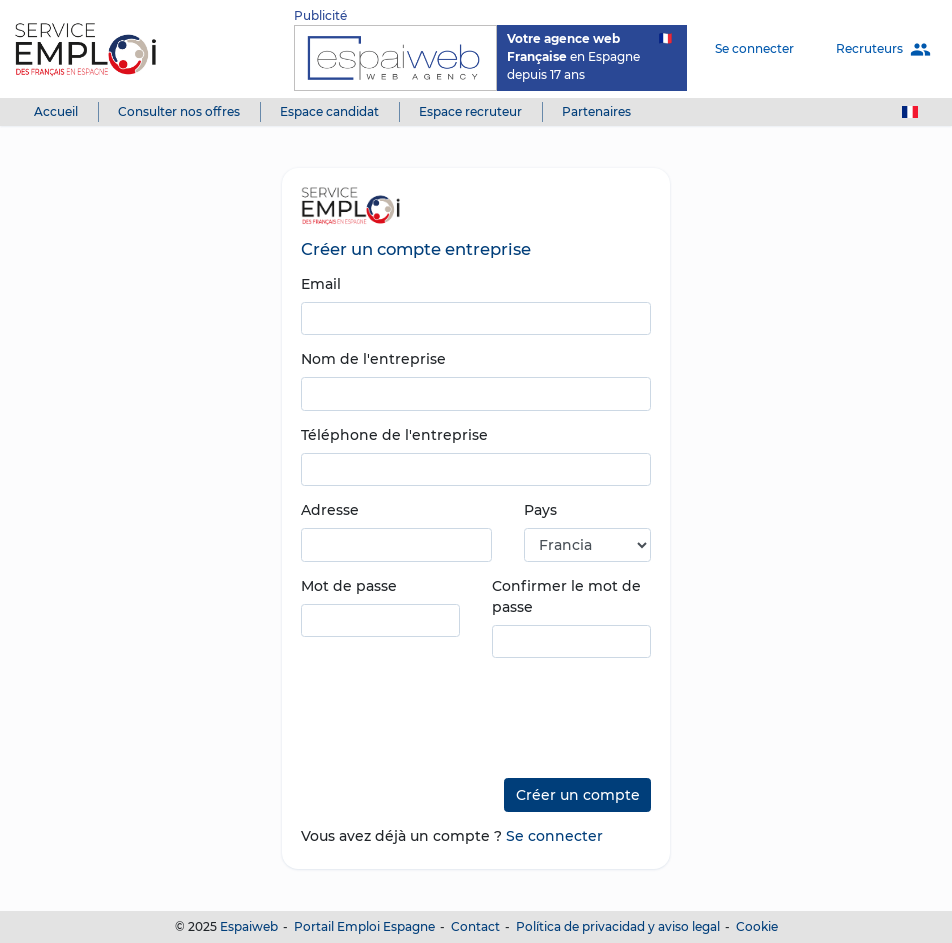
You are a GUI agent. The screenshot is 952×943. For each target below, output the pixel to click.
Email (321, 284)
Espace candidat (329, 111)
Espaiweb (249, 926)
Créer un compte (578, 795)
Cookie (757, 926)
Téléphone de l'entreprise (394, 435)
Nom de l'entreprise (373, 359)
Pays (540, 510)
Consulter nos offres (179, 111)
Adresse (330, 510)
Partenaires (596, 111)
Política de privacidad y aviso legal (618, 926)
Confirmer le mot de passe (566, 596)
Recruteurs (883, 49)
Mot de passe (349, 586)
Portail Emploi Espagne (364, 926)
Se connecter (754, 48)
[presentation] (453, 711)
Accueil (56, 111)
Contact (475, 926)
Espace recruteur (470, 111)
